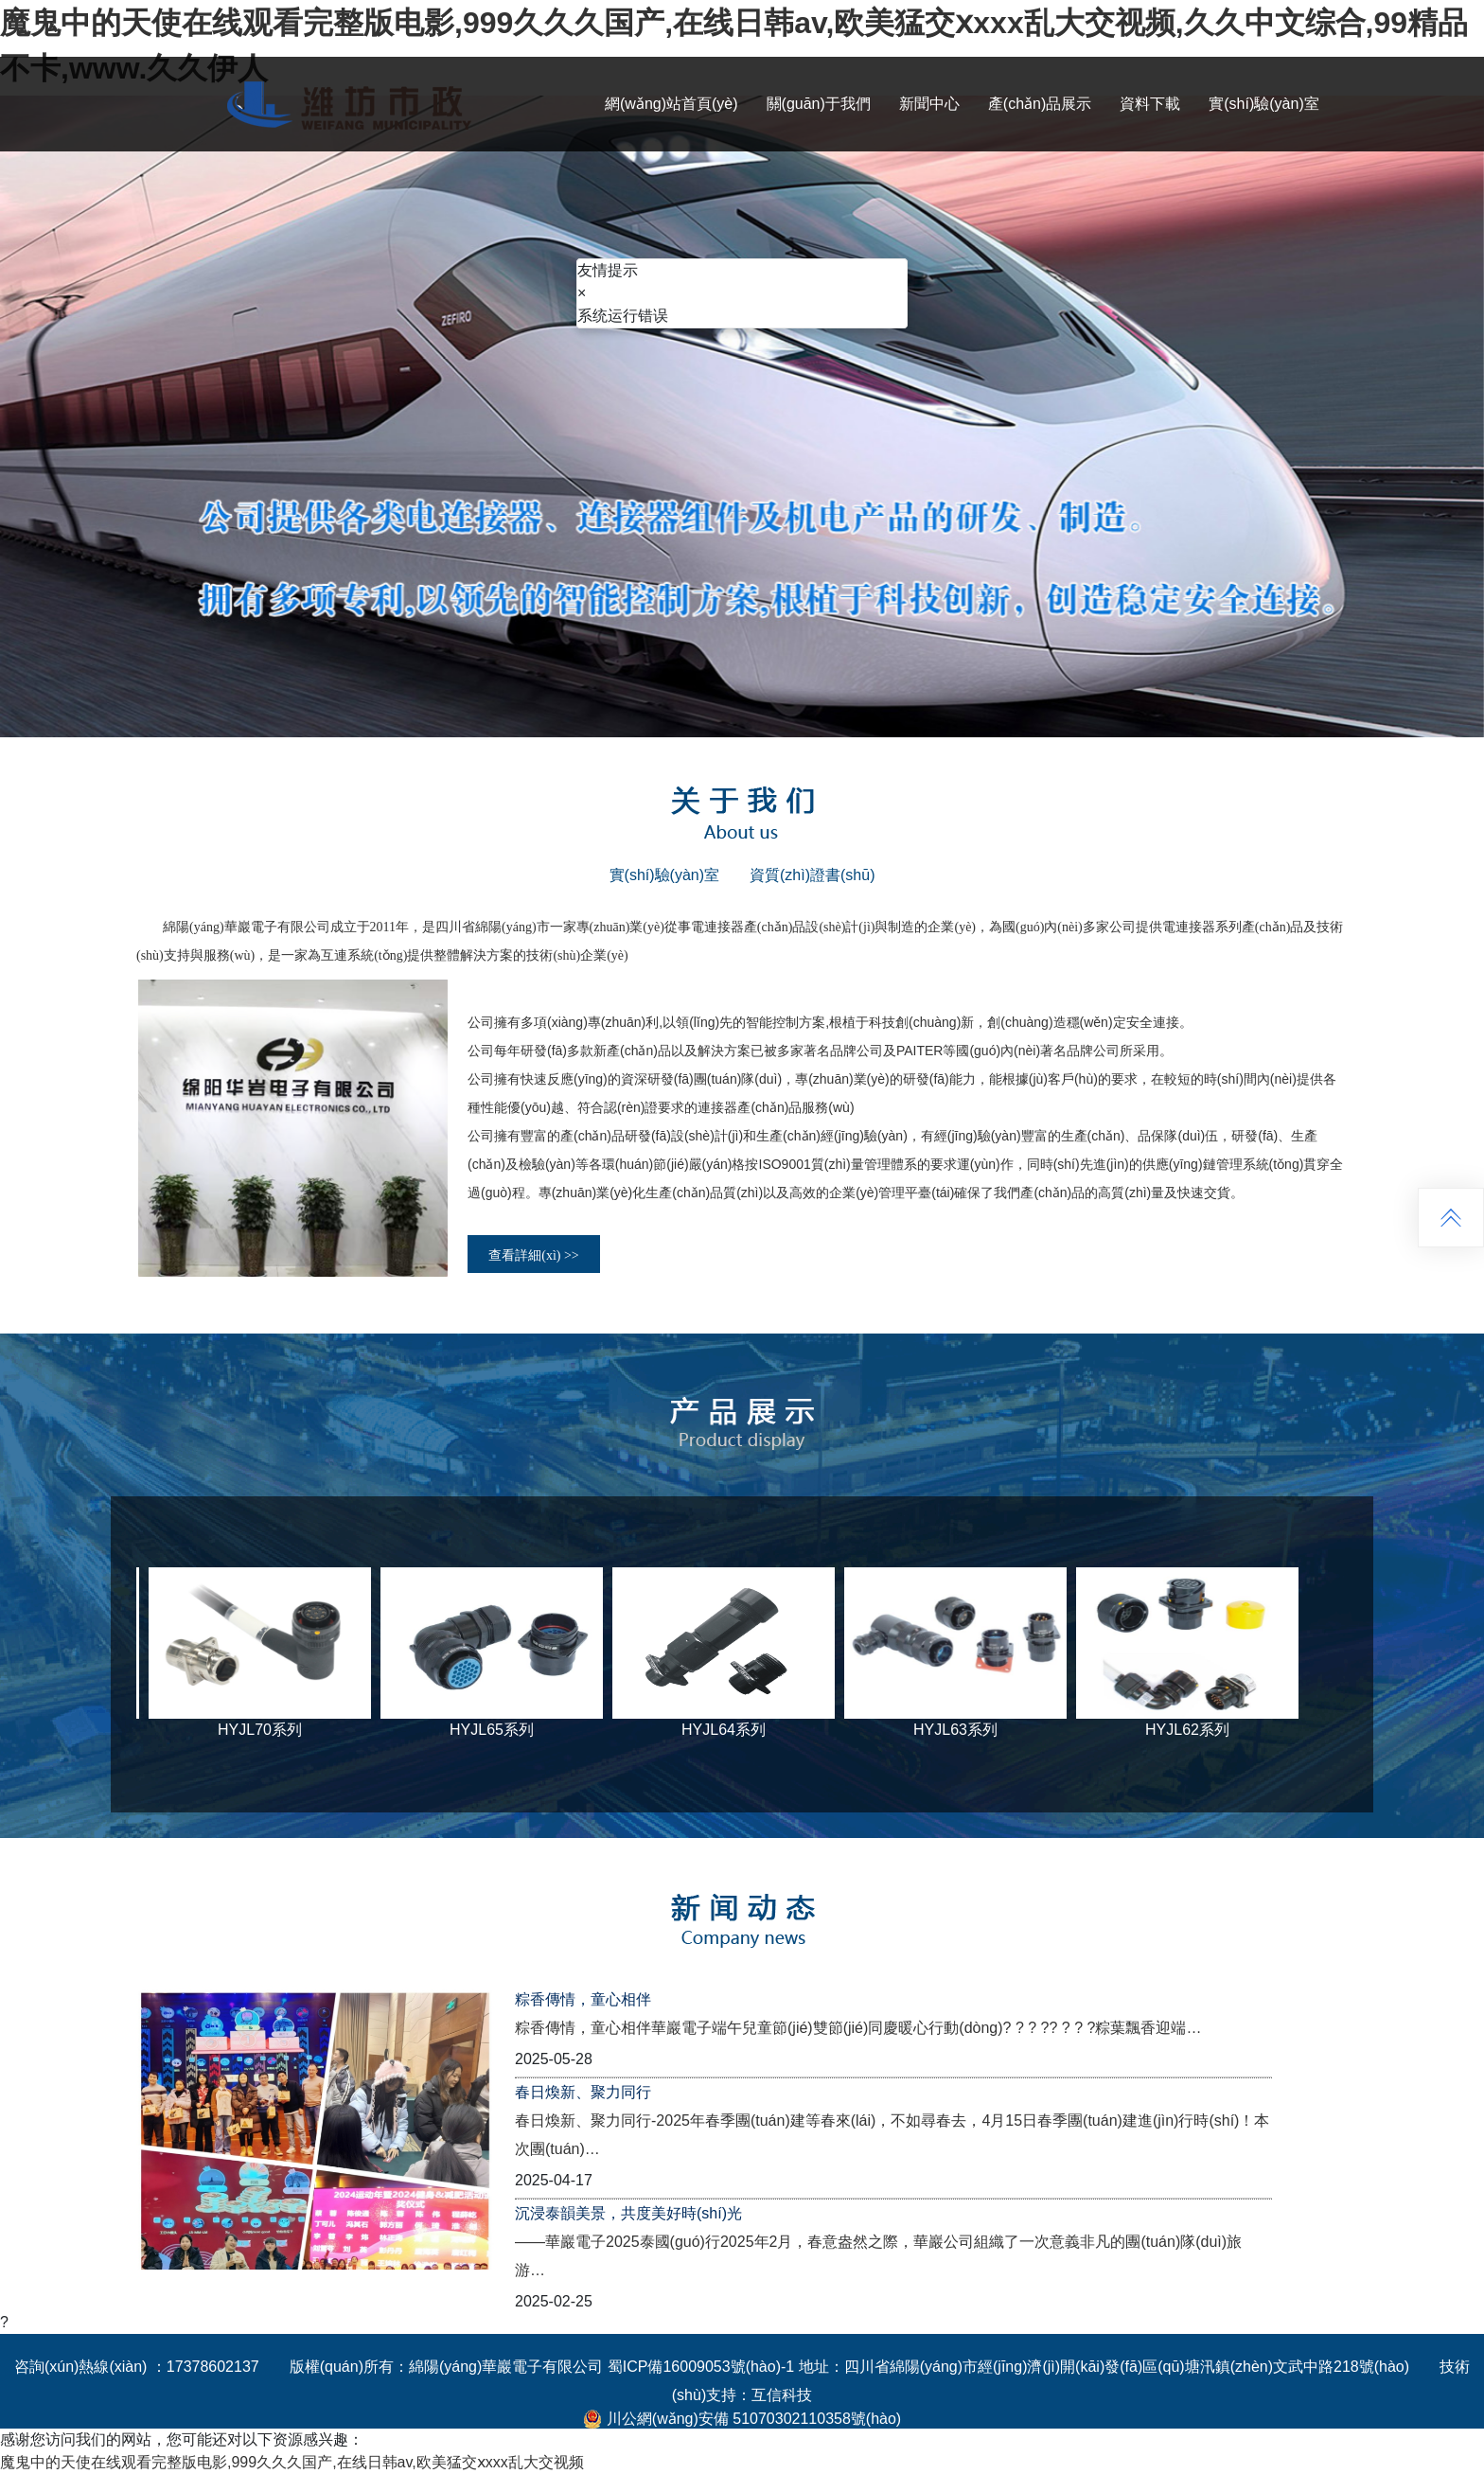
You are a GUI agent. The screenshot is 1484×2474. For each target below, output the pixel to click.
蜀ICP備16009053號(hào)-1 (701, 2367)
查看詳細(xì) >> (533, 1255)
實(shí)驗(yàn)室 (1263, 104)
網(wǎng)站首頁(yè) (671, 104)
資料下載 (1150, 104)
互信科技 (781, 2395)
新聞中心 (929, 104)
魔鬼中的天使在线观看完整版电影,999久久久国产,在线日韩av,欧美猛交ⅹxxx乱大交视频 (292, 2462)
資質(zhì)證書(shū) (812, 875)
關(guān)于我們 (819, 104)
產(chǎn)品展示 (1039, 104)
